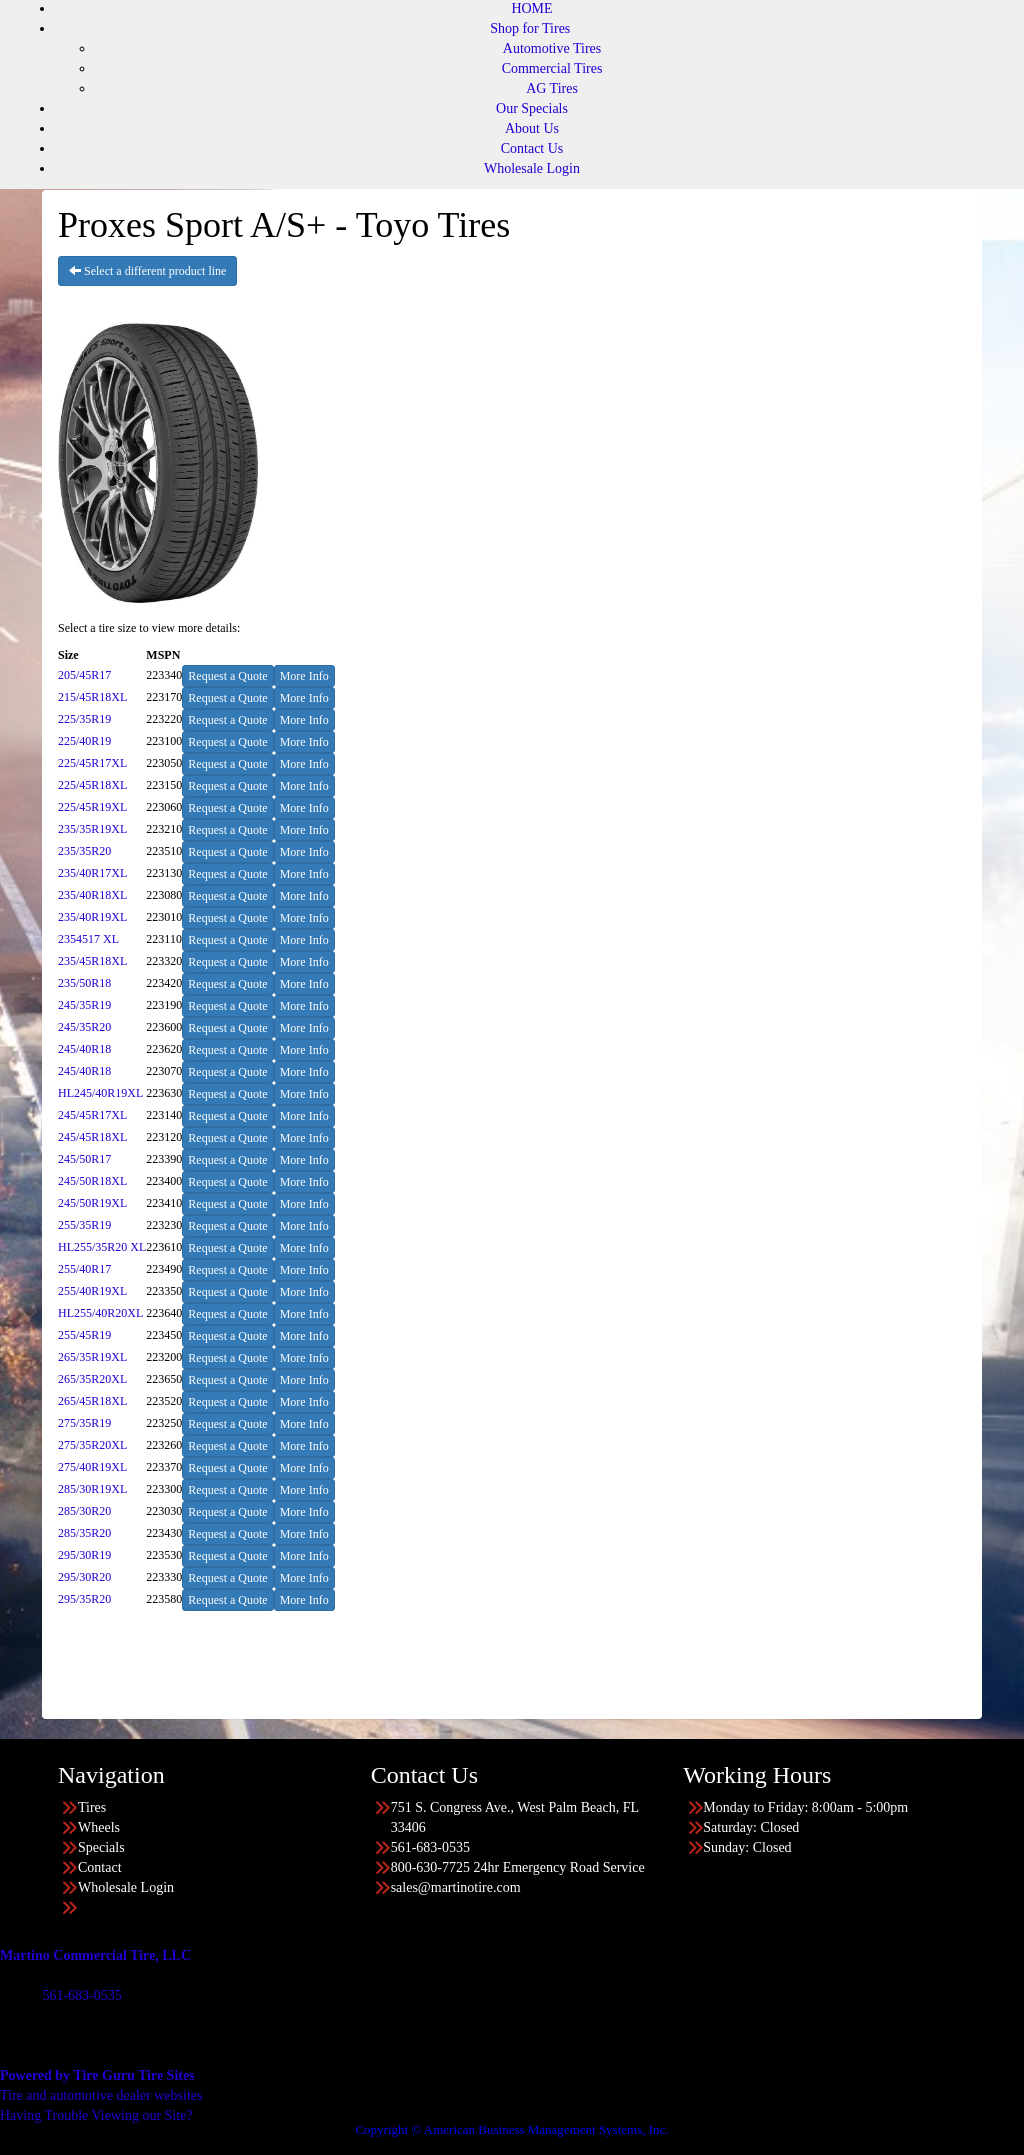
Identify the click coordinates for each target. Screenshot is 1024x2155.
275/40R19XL (92, 1467)
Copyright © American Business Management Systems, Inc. (511, 2129)
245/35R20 (84, 1027)
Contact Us (532, 148)
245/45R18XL (92, 1137)
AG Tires (552, 88)
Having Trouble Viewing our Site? (96, 2115)
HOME (531, 8)
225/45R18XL (92, 785)
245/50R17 (84, 1159)
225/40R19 (84, 741)
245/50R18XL (92, 1181)
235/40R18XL (92, 895)
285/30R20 (84, 1511)
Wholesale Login (532, 168)
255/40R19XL (92, 1291)
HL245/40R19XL (100, 1093)
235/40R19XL (92, 917)
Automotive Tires (552, 48)
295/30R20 (84, 1577)
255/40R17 (84, 1269)
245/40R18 (84, 1049)
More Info (304, 676)
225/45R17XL (92, 763)
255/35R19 (84, 1225)
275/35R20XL (92, 1445)
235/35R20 (84, 851)
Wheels (99, 1827)
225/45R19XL (92, 807)
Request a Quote (227, 676)
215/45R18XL (92, 697)
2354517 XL (88, 939)
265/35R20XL (92, 1379)
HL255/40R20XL (100, 1313)
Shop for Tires (530, 28)
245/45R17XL (92, 1115)
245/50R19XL (92, 1203)
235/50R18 (84, 983)
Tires (92, 1807)
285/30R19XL (92, 1489)
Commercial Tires (552, 68)
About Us (532, 128)
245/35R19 (84, 1005)
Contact (100, 1867)
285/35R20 (84, 1533)
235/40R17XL (92, 873)
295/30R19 (84, 1555)
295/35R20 (84, 1599)
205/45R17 (84, 675)
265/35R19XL (92, 1357)
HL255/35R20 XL (102, 1247)
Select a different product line (147, 271)
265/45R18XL (92, 1401)
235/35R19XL (92, 829)
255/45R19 (84, 1335)
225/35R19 (84, 719)
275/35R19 (84, 1423)
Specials (101, 1847)
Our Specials (532, 108)
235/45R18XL (92, 961)
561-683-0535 (81, 1995)
